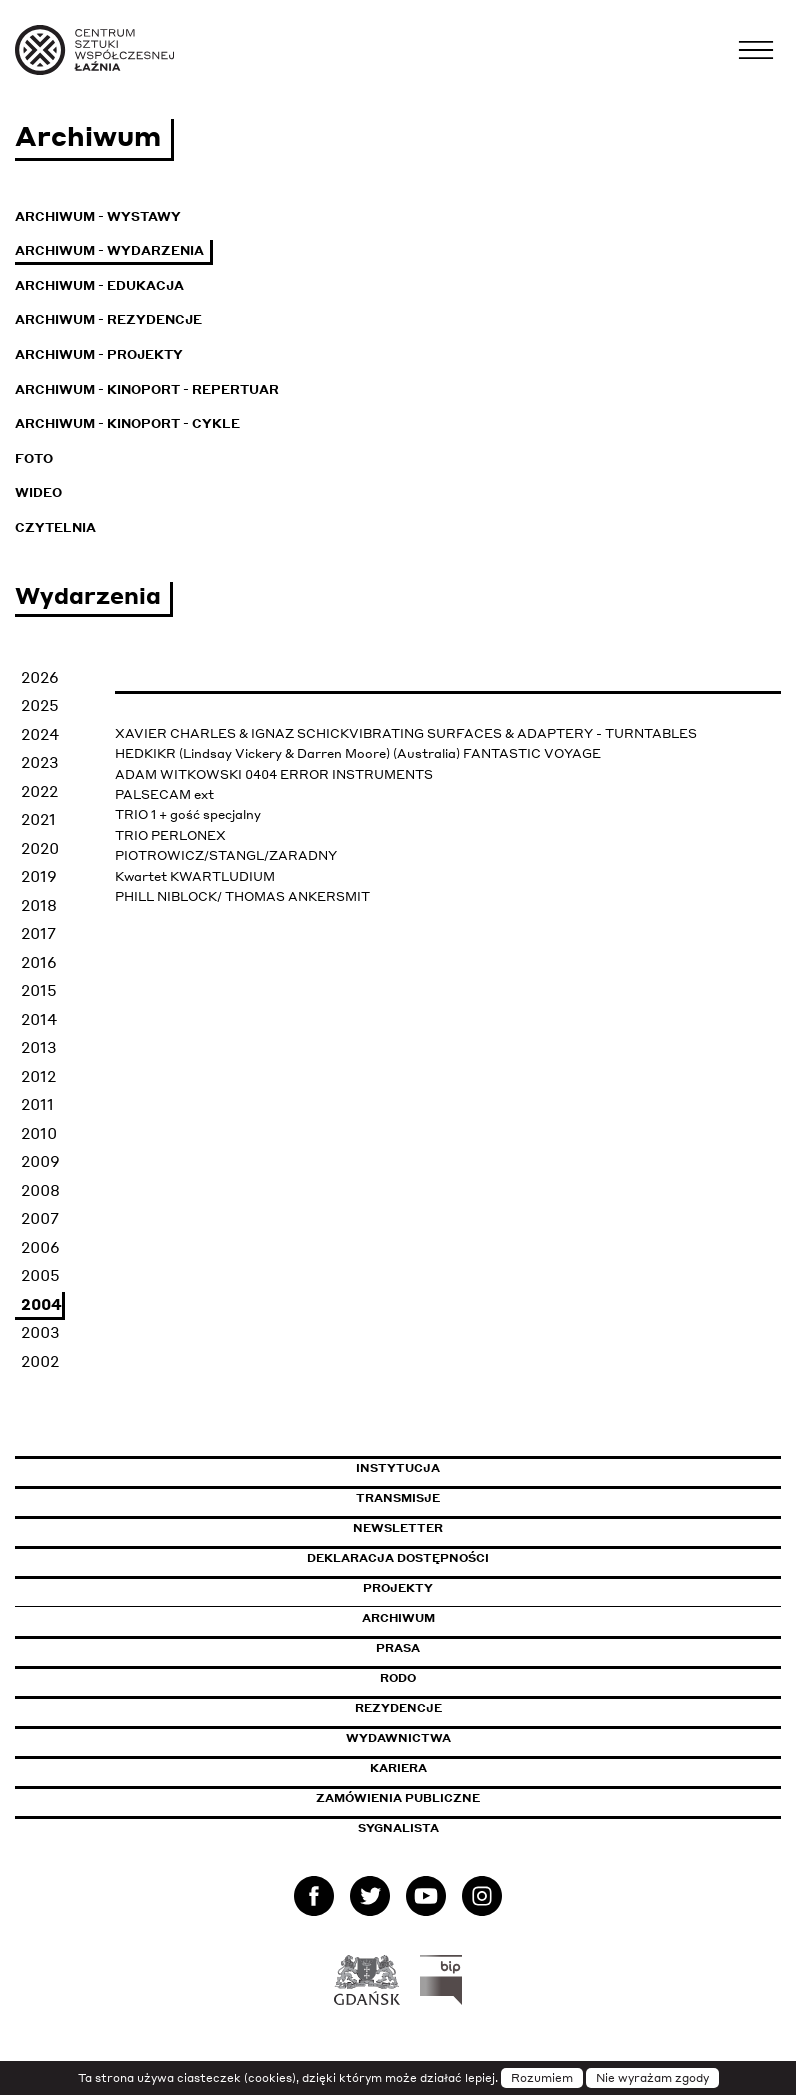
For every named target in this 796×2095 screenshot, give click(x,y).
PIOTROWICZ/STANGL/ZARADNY (226, 855)
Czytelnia (55, 527)
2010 (39, 1133)
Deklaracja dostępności (398, 1558)
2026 (40, 677)
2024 (40, 734)
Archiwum (398, 1618)
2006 (40, 1247)
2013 (39, 1047)
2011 (37, 1104)
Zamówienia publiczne (443, 1798)
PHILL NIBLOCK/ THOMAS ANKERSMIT (242, 896)
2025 (40, 705)
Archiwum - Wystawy (98, 216)
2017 (38, 933)
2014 (39, 1019)
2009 (40, 1161)
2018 (39, 905)
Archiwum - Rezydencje (108, 319)
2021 (38, 819)
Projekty (398, 1588)
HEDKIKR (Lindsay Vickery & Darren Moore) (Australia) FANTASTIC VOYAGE (358, 753)
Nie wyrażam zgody (652, 2078)
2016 (39, 962)
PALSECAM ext (164, 794)
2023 (40, 762)
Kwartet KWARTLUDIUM (195, 876)
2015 (39, 990)
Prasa (398, 1648)
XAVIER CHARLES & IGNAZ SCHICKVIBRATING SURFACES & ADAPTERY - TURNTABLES (406, 733)
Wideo (38, 492)
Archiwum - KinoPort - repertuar (147, 389)
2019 (39, 876)
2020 (40, 848)
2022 (39, 791)
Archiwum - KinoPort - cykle (127, 423)
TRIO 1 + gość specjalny (188, 814)
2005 (40, 1275)
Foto (34, 458)
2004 (41, 1304)
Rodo (398, 1678)
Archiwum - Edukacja (99, 285)
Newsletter (398, 1528)
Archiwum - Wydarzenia (109, 250)
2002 (40, 1361)
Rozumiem (542, 2078)
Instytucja (398, 1468)
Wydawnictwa (398, 1738)
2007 (40, 1218)
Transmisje (483, 1498)
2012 (38, 1076)
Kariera (398, 1768)
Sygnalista (398, 1828)
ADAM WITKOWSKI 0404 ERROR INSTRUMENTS (274, 774)
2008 (40, 1190)
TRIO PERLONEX (170, 835)
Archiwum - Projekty (99, 354)
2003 (40, 1332)
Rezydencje (398, 1708)
